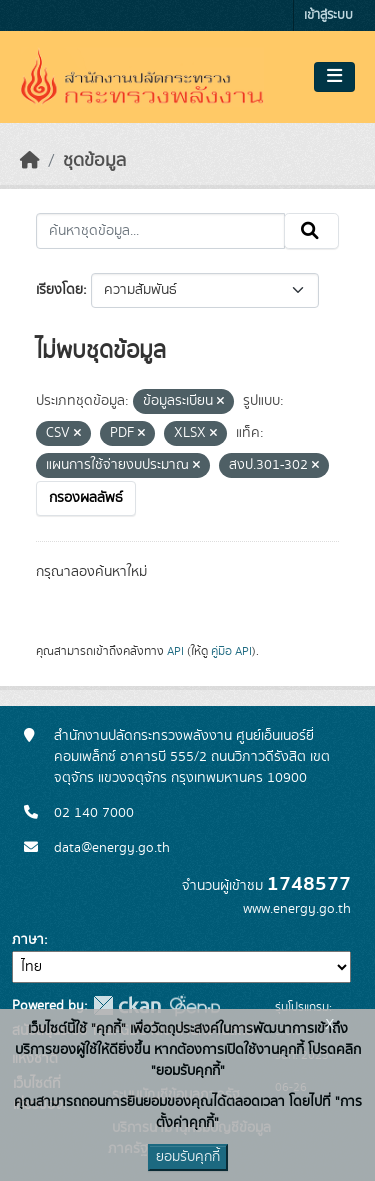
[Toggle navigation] (334, 77)
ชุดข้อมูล (94, 161)
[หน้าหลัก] (30, 161)
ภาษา (28, 940)
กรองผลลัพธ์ (86, 498)
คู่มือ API (231, 651)
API (175, 651)
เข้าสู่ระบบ (328, 15)
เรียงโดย (59, 290)
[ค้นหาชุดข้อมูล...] (160, 231)
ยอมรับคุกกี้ (188, 1157)
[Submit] (311, 231)
